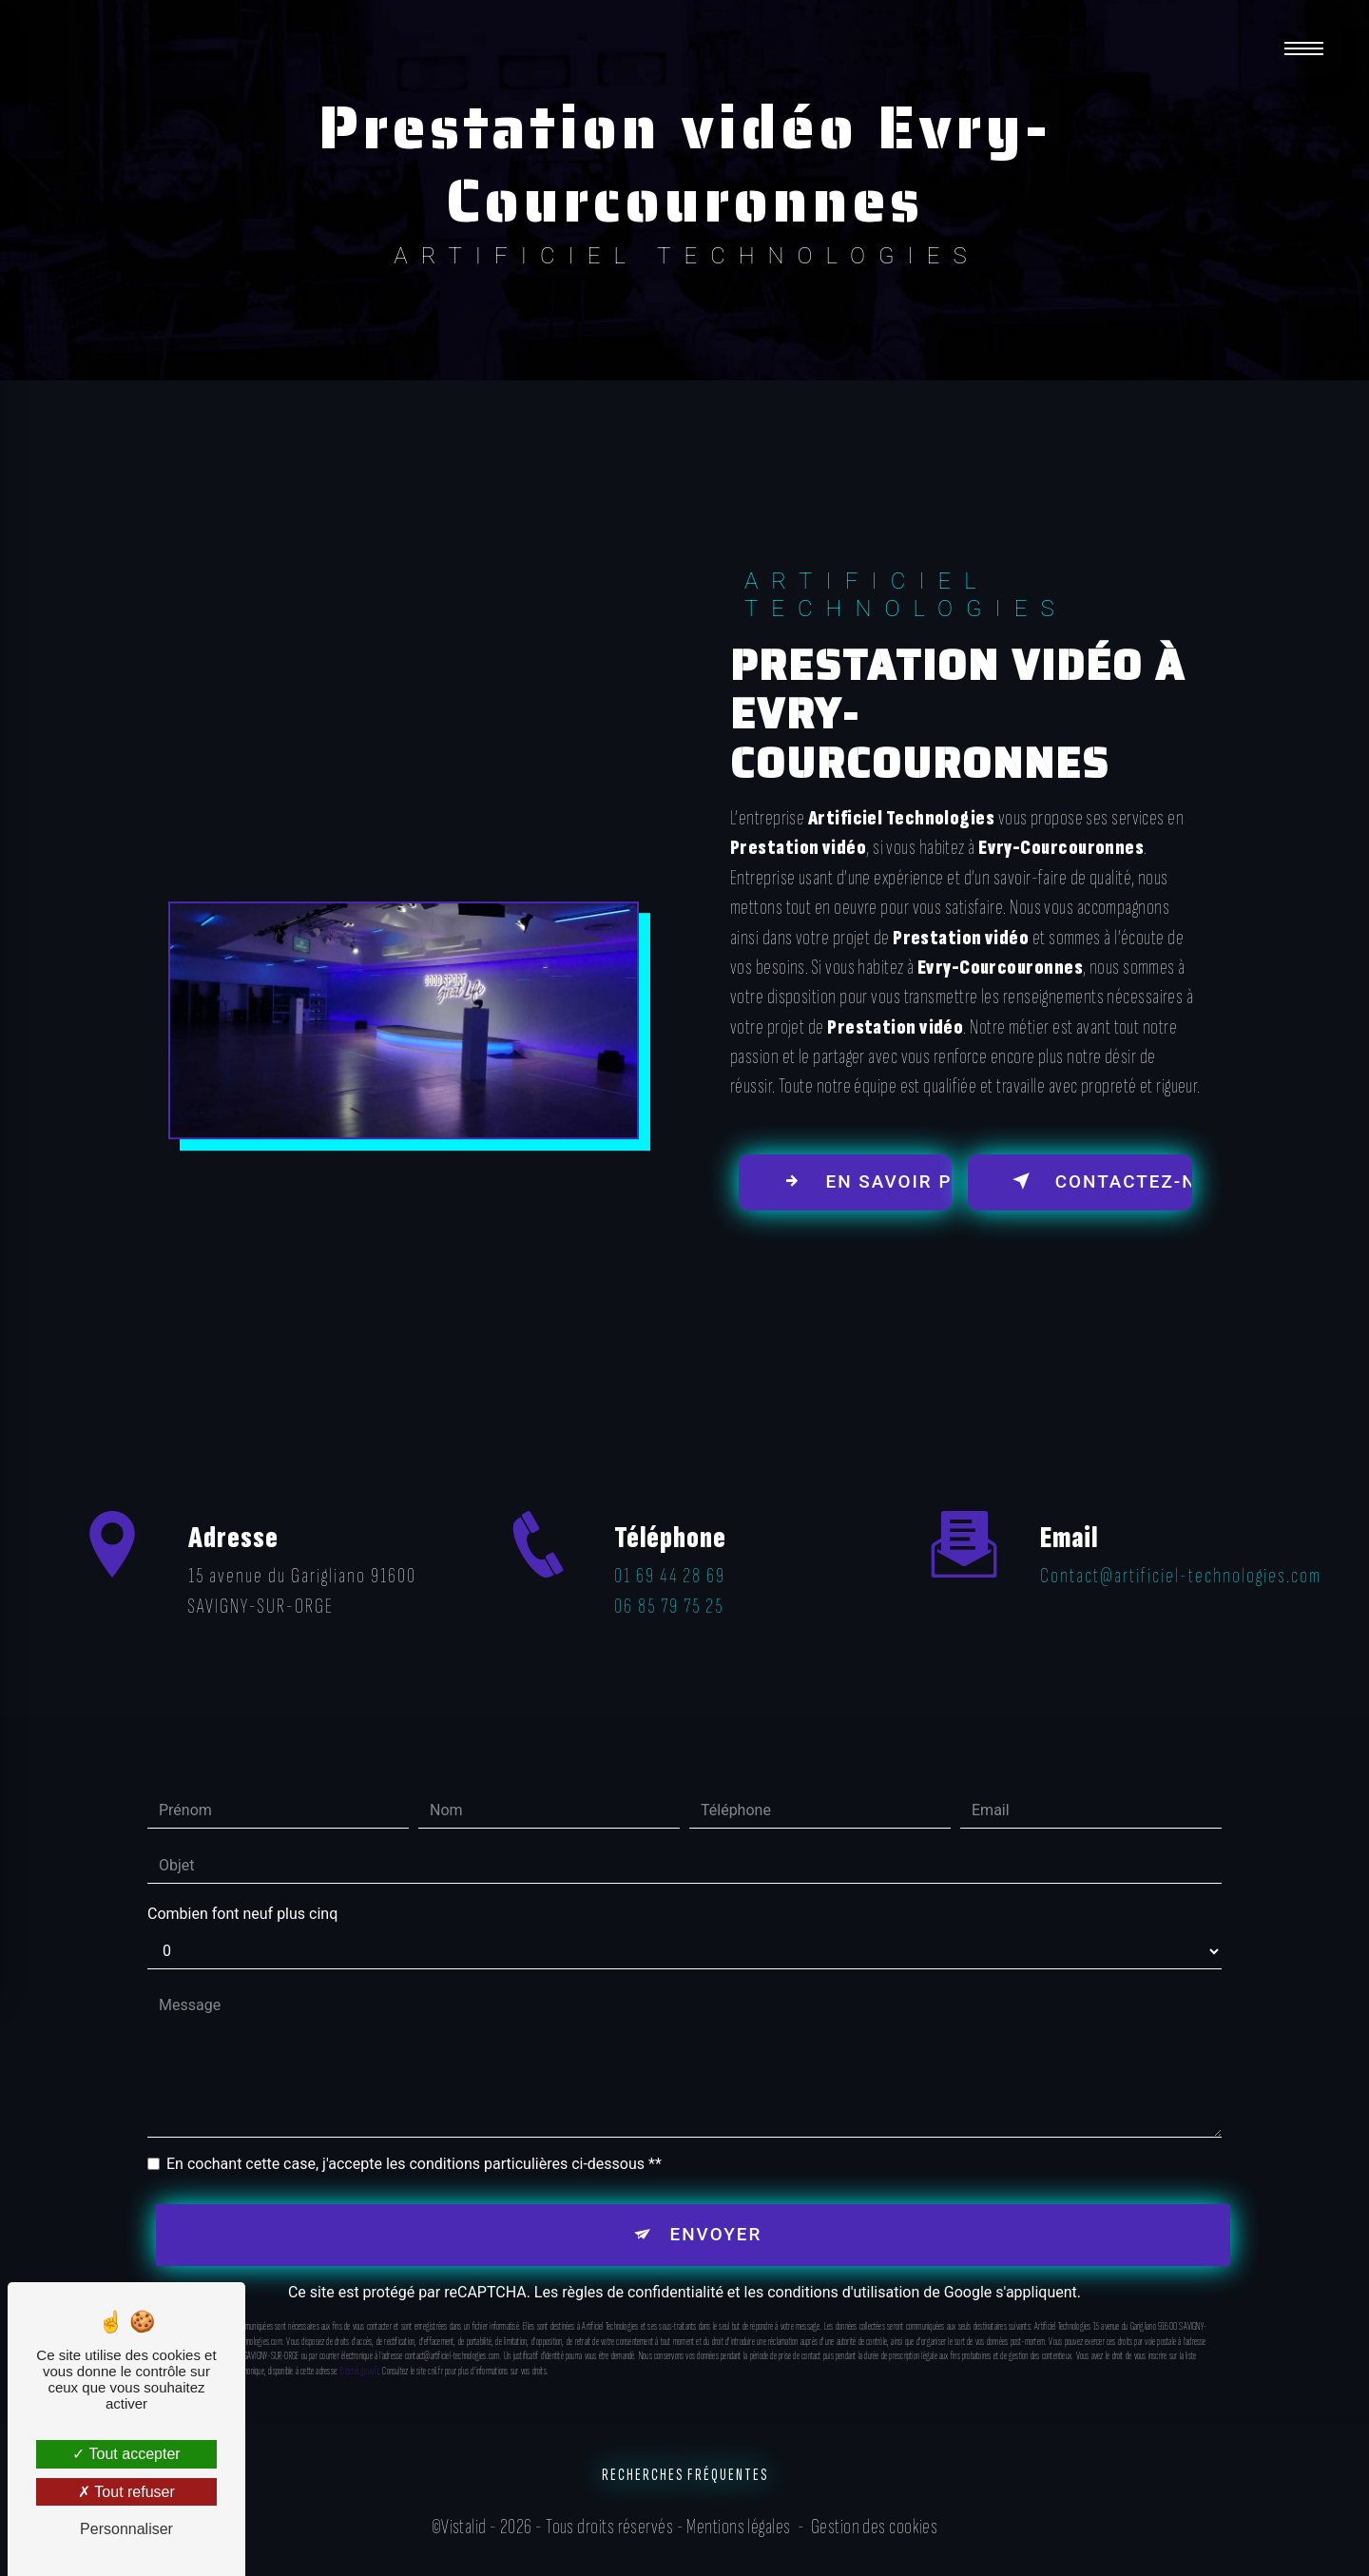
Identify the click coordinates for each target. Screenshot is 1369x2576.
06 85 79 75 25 (668, 1649)
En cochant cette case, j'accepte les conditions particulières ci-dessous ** (414, 2126)
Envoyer (715, 2196)
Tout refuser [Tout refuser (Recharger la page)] (126, 2492)
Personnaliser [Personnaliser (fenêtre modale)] (126, 2529)
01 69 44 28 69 (669, 1619)
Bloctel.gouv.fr (358, 2334)
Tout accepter (126, 2454)
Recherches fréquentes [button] (685, 2479)
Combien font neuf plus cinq (242, 1876)
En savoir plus (865, 1182)
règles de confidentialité (642, 2255)
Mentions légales (738, 2530)
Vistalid (464, 2530)
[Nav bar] (1304, 47)
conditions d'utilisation (843, 2255)
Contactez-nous (1099, 1182)
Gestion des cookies (874, 2530)
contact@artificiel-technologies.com (1180, 1538)
